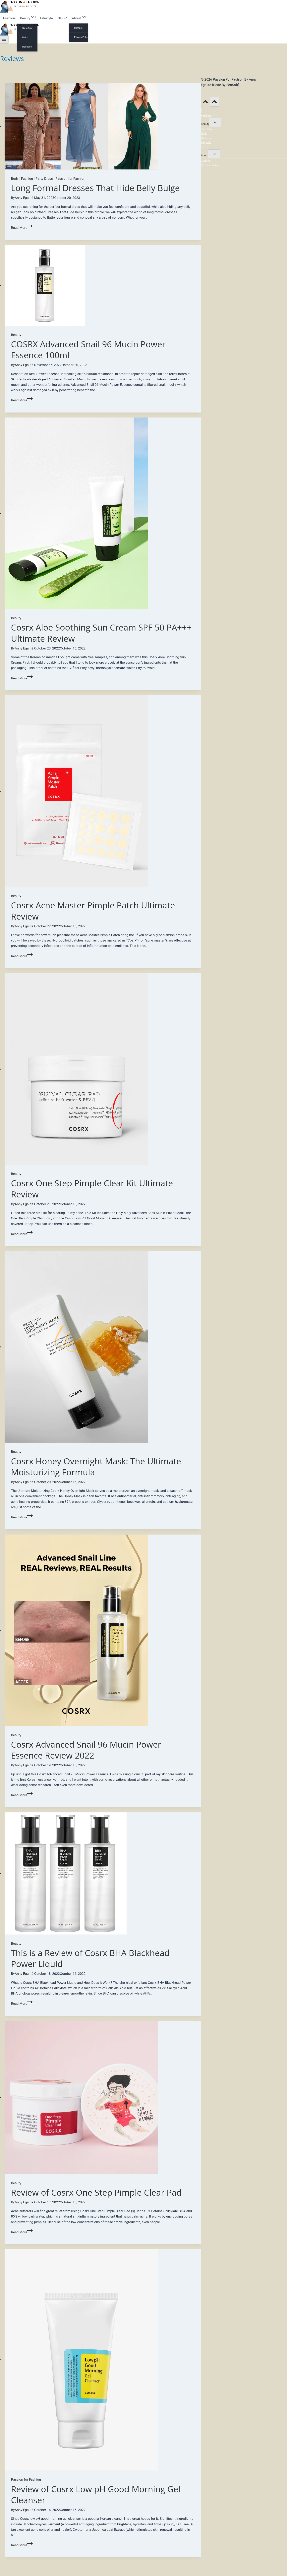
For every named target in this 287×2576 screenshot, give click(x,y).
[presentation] (103, 126)
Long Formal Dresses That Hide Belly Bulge (95, 187)
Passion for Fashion (70, 179)
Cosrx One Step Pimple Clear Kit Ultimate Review (92, 1188)
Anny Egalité (24, 198)
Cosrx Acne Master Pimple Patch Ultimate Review (93, 910)
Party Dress (44, 179)
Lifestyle (46, 18)
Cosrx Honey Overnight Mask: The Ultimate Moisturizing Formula (96, 1466)
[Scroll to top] (205, 103)
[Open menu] (4, 39)
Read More (22, 228)
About (204, 155)
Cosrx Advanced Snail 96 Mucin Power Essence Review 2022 (86, 1749)
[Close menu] (202, 110)
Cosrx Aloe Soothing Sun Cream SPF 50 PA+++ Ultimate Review (101, 632)
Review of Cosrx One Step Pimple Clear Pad (96, 2192)
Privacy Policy (209, 165)
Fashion (9, 18)
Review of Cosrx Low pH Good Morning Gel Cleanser (95, 2494)
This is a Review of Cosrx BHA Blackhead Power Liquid (90, 1958)
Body (15, 179)
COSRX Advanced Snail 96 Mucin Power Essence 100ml (88, 349)
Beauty (16, 335)
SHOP (62, 18)
